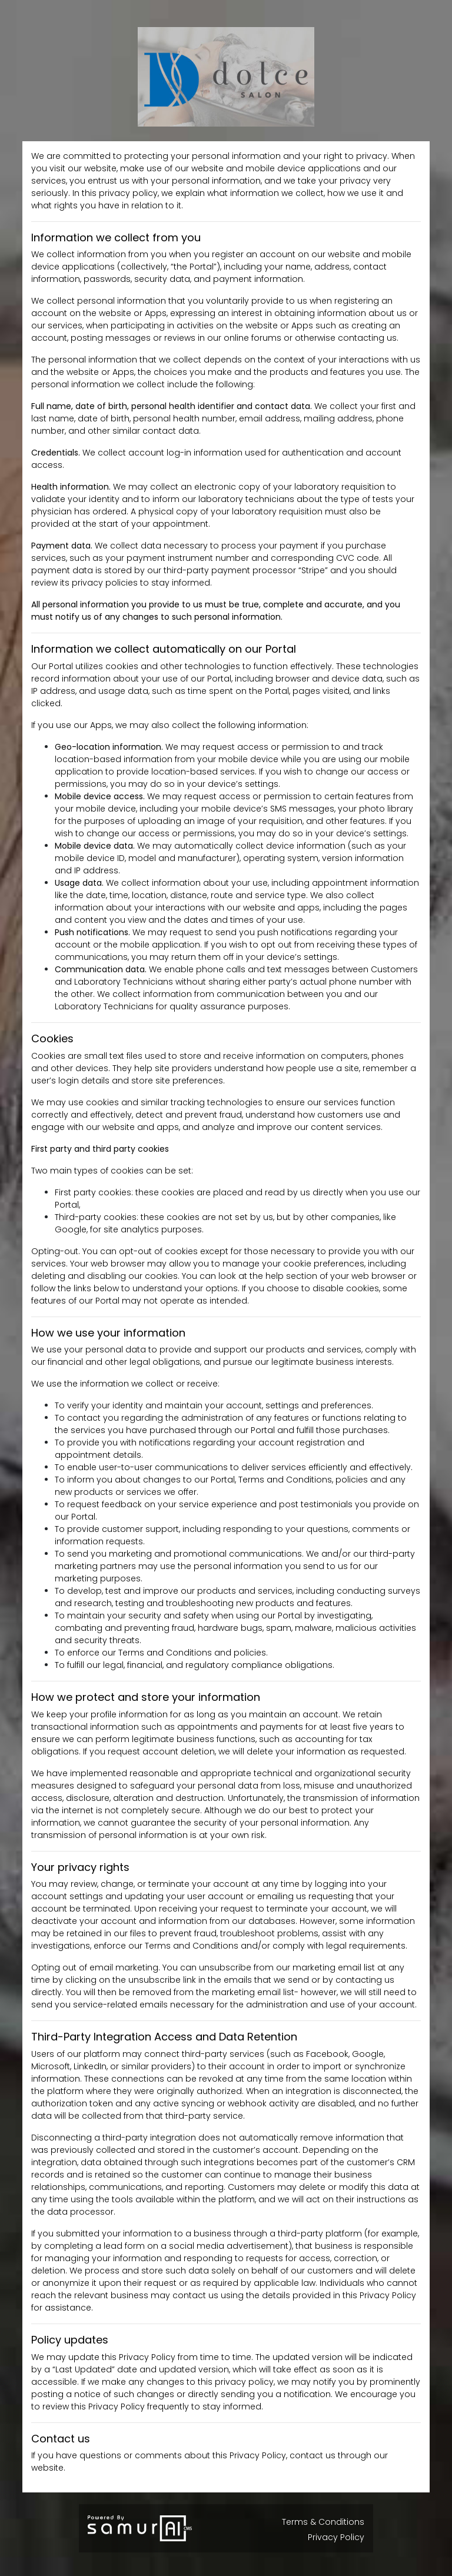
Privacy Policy (336, 2537)
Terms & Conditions (323, 2522)
